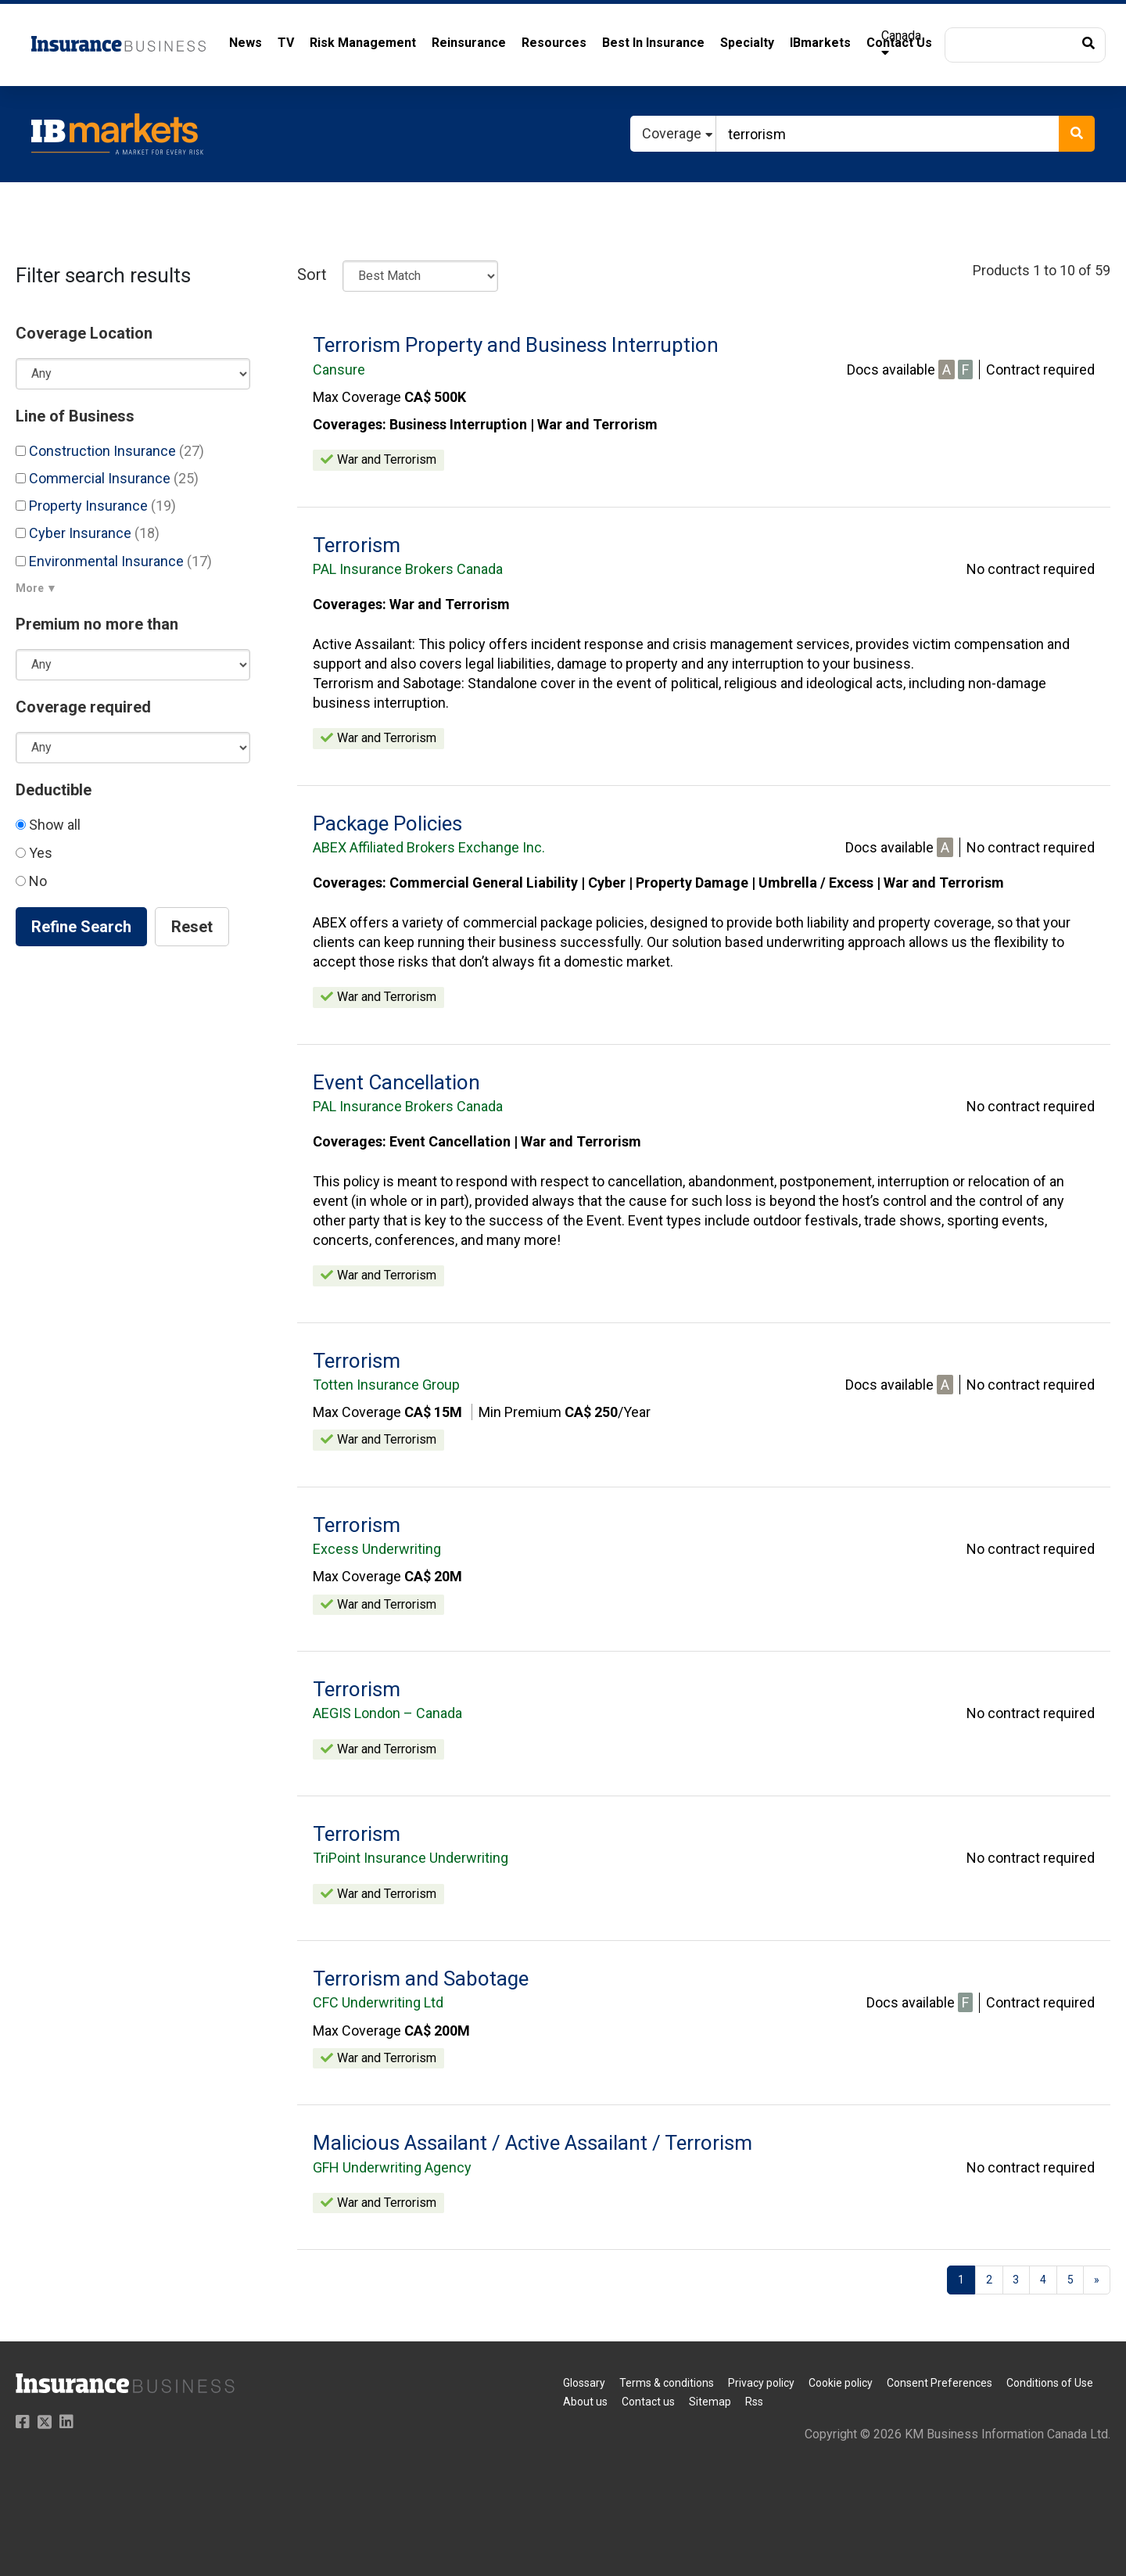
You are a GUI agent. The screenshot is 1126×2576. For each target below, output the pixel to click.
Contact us (648, 2401)
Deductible (53, 789)
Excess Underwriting (377, 1549)
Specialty (747, 42)
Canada (901, 43)
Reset (192, 926)
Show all (48, 824)
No (31, 881)
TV (286, 42)
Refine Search (81, 926)
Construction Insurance (110, 451)
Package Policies (387, 823)
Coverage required (83, 707)
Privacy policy (761, 2383)
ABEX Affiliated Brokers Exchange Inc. (429, 847)
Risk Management (363, 42)
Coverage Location (84, 333)
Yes (34, 853)
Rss (754, 2401)
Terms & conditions (666, 2383)
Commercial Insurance (107, 478)
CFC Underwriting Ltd (378, 2002)
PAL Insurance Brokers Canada (408, 569)
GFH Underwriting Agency (392, 2167)
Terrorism (356, 545)
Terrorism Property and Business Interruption (516, 345)
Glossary (584, 2383)
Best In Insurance (653, 42)
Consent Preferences (939, 2383)
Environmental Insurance (114, 561)
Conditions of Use (1049, 2383)
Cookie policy (841, 2383)
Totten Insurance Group (386, 1384)
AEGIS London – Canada (387, 1713)
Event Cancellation (396, 1082)
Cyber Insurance (88, 533)
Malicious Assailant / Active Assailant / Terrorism (532, 2142)
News (245, 42)
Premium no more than (97, 624)
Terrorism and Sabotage (421, 1978)
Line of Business (75, 416)
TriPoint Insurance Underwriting (410, 1857)
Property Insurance (96, 505)
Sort (312, 274)
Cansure (339, 369)
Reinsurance (469, 42)
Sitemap (710, 2401)
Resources (554, 42)
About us (585, 2401)
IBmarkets (820, 42)
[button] (1025, 45)
